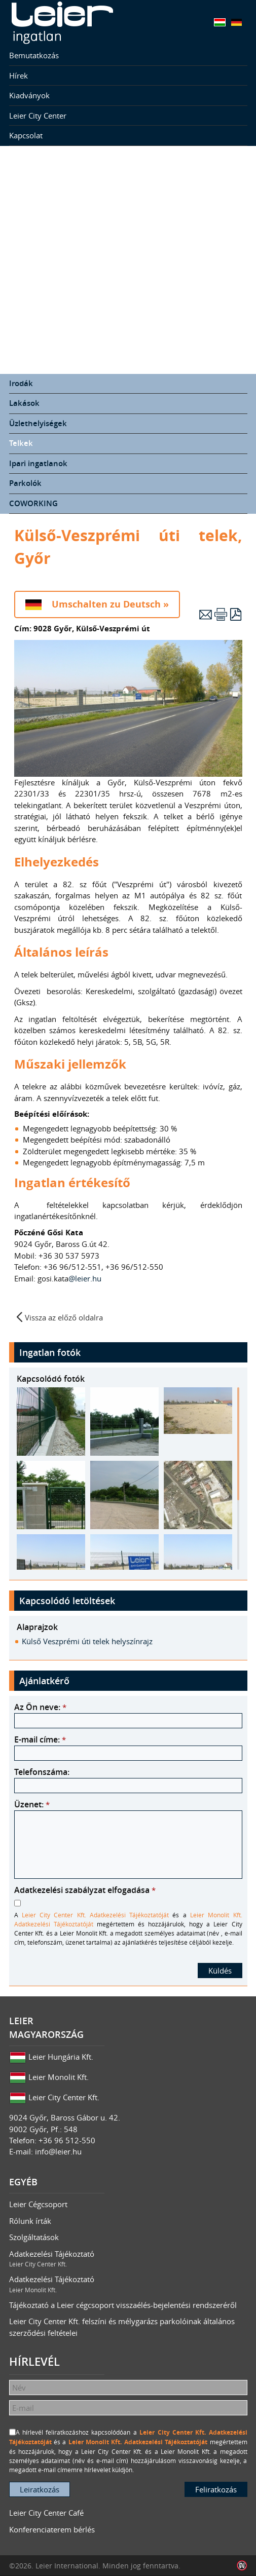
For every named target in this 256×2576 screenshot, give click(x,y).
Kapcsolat (26, 135)
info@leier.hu (58, 2151)
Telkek (21, 443)
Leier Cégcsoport (38, 2204)
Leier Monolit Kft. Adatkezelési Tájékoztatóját (138, 2442)
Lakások (24, 403)
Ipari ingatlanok (38, 463)
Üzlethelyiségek (38, 423)
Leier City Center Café (46, 2513)
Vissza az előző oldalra (64, 1317)
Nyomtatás (220, 614)
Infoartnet (242, 2565)
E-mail (205, 614)
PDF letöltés (236, 614)
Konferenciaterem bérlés (52, 2529)
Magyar (220, 22)
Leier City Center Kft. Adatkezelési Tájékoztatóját (95, 1915)
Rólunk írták (30, 2221)
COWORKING (33, 503)
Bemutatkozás (34, 55)
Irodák (21, 383)
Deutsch (236, 22)
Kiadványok (29, 95)
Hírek (18, 75)
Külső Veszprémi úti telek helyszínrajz (87, 1641)
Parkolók (25, 483)
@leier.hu (85, 1278)
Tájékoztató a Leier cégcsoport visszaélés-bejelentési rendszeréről (123, 2305)
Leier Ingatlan (62, 23)
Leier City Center (37, 115)
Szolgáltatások (34, 2237)
